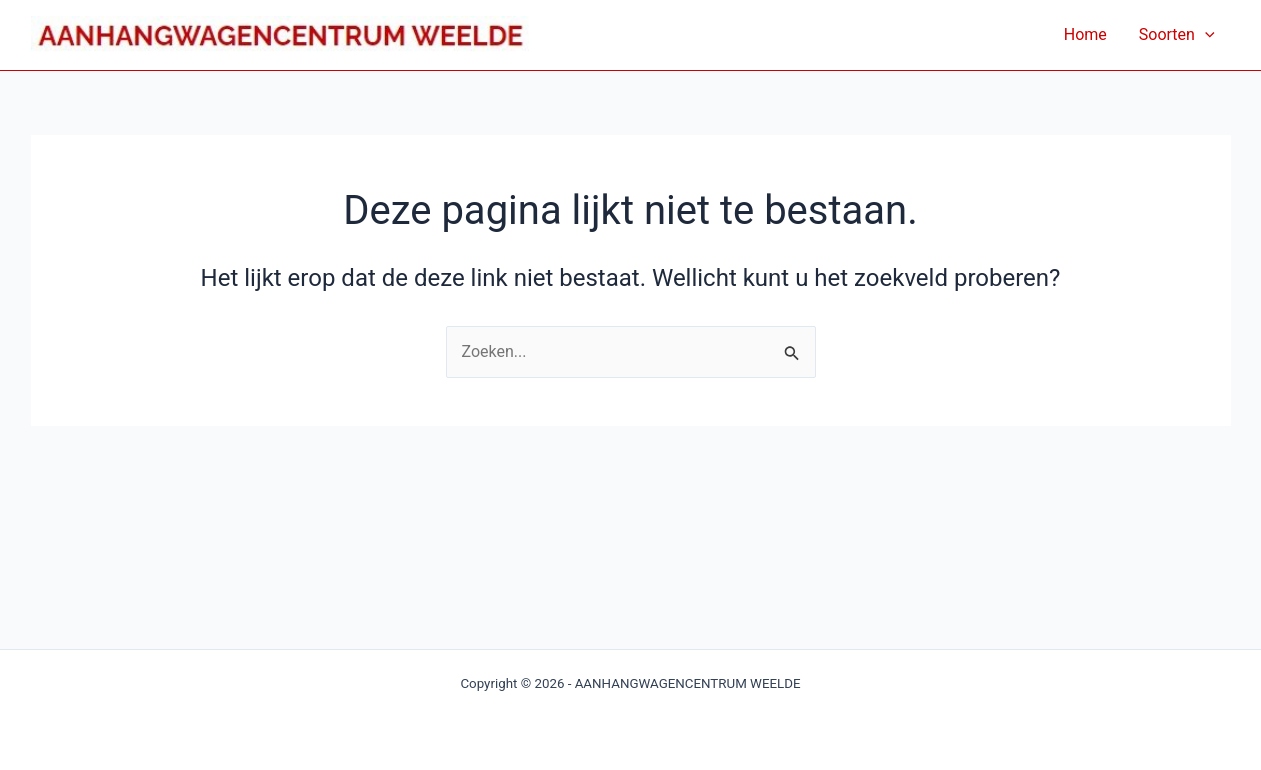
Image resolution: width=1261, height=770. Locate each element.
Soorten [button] (1177, 35)
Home (1085, 34)
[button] (1205, 35)
